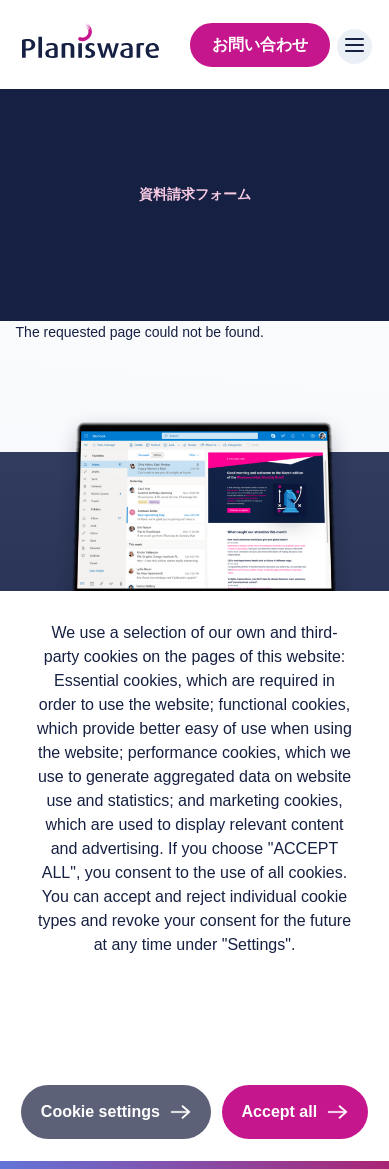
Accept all (280, 1111)
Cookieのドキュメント (194, 1031)
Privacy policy (194, 976)
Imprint (195, 1004)
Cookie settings (100, 1111)
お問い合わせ (260, 44)
